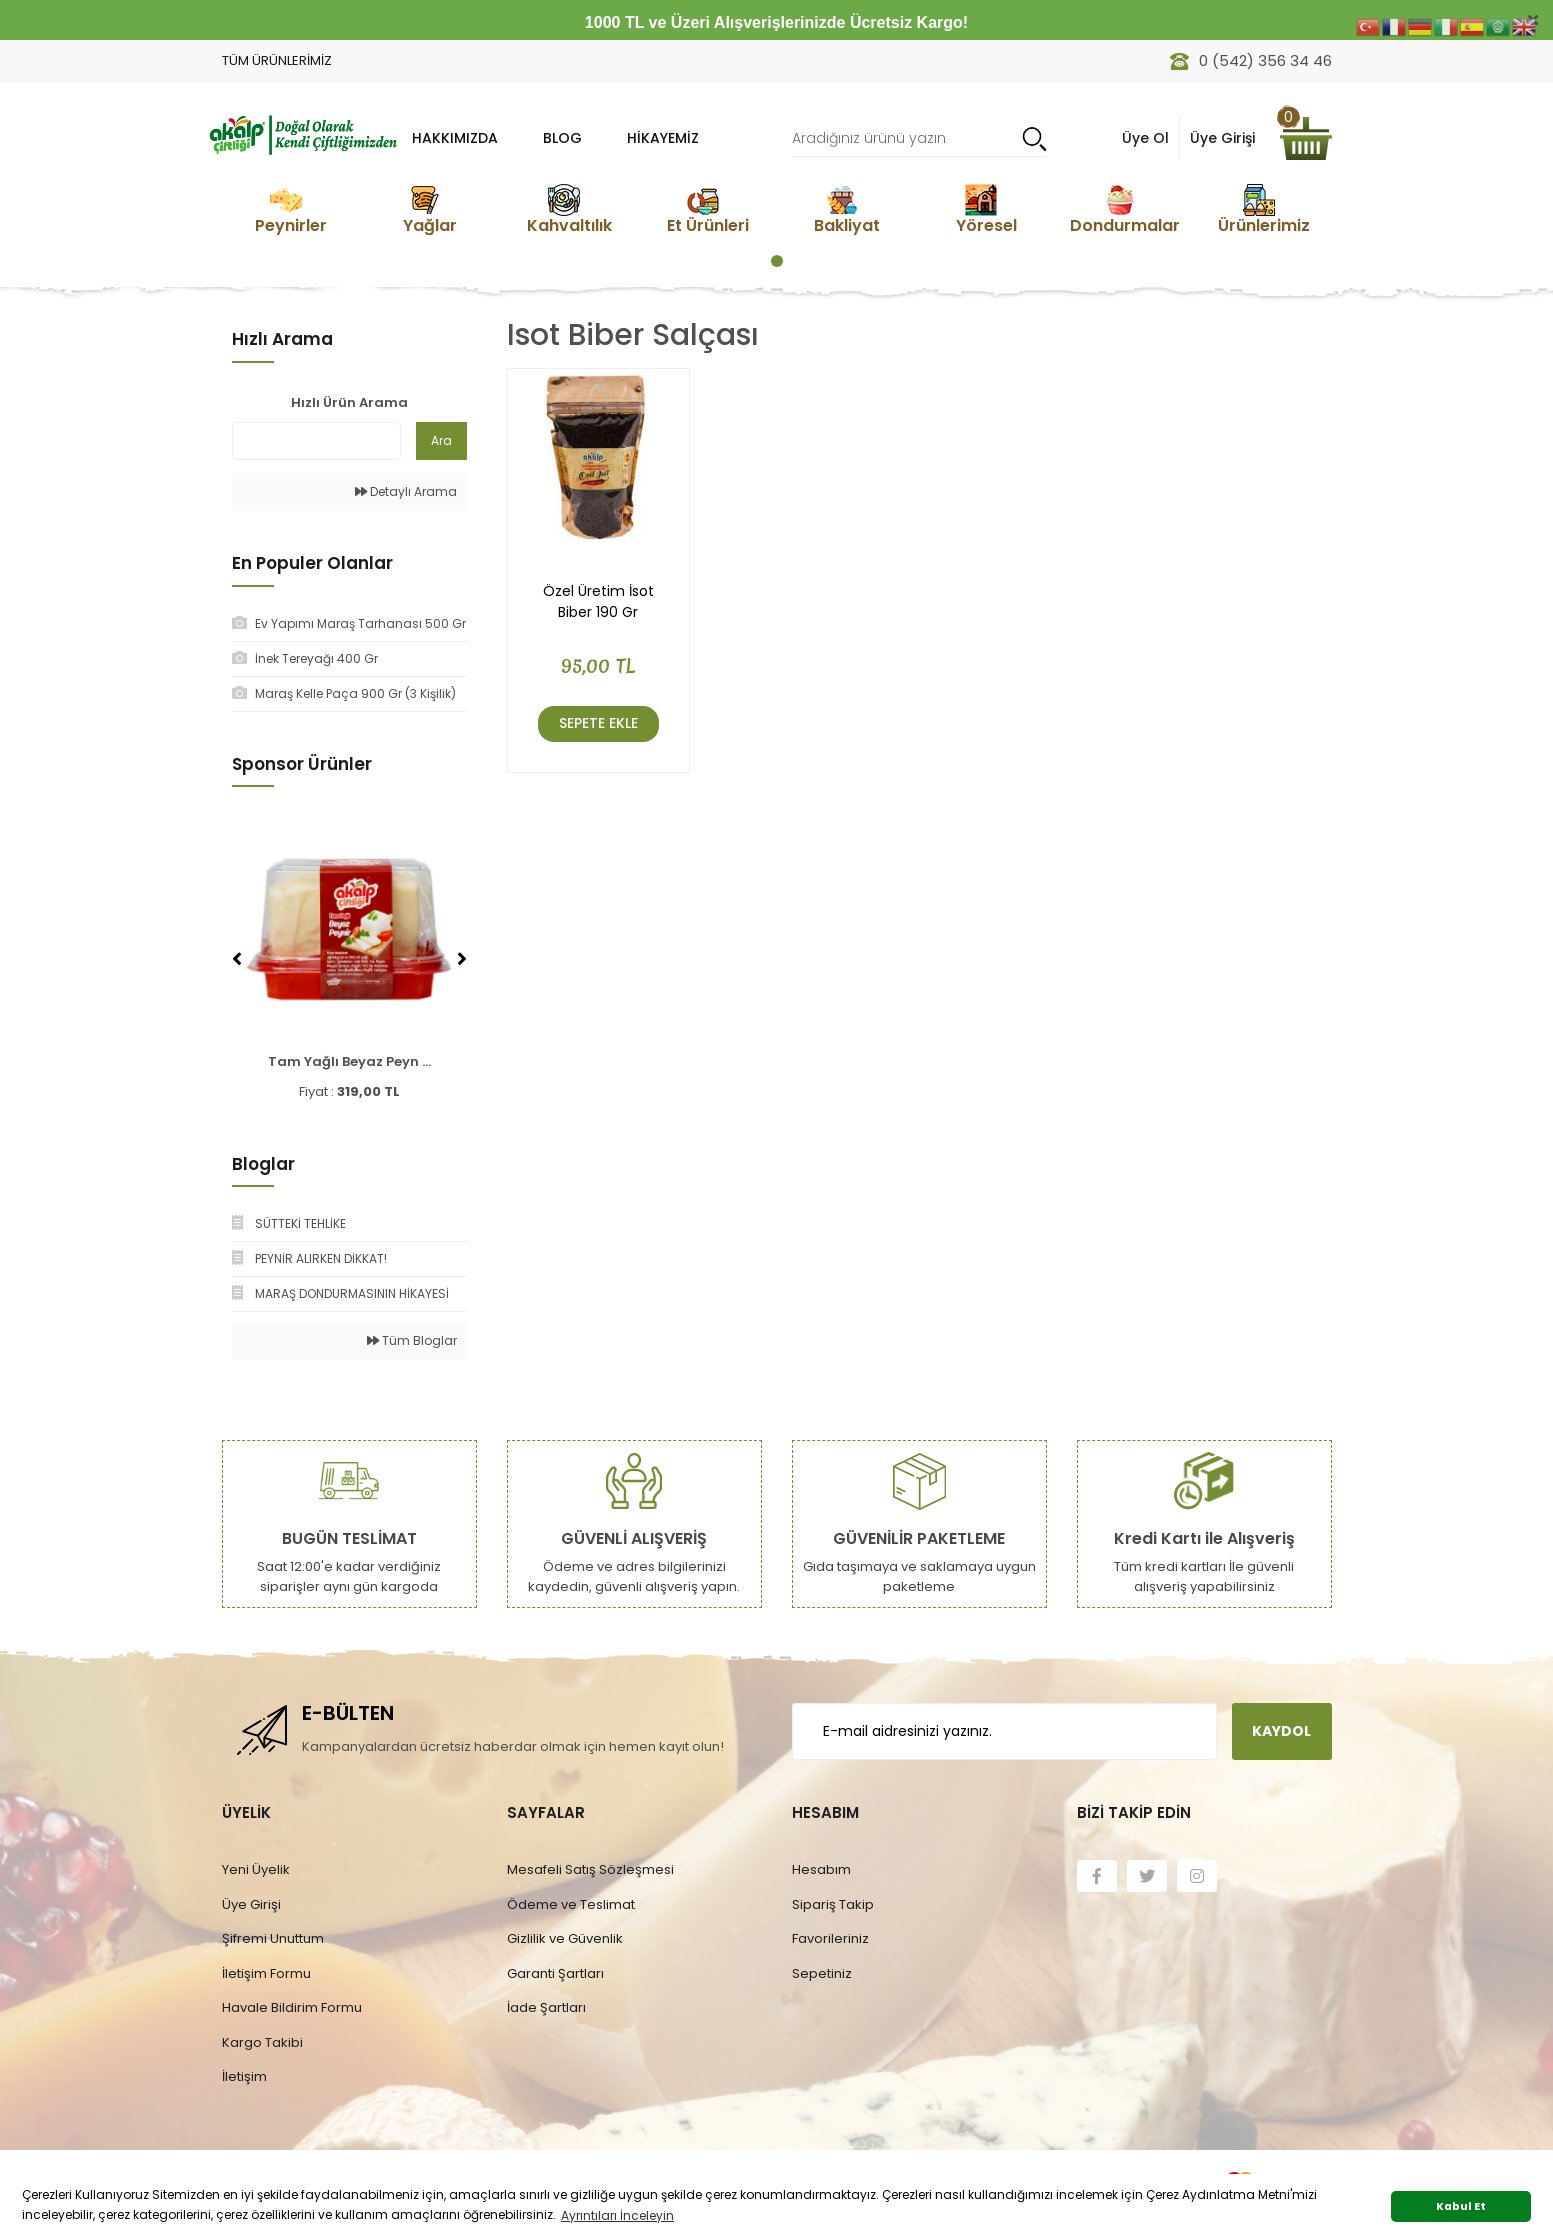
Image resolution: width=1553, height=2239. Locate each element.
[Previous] (237, 959)
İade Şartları (546, 2007)
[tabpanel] (291, 209)
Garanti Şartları (555, 1973)
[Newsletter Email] (1004, 1731)
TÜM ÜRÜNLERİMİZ (277, 60)
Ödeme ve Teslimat (571, 1904)
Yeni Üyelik (256, 1869)
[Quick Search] (316, 441)
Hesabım (821, 1869)
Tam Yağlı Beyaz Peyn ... (349, 1061)
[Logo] (302, 133)
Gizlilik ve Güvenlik (565, 1938)
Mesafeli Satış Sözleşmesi (590, 1869)
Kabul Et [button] (1461, 2206)
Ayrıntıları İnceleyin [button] (617, 2215)
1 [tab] (777, 261)
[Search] (919, 138)
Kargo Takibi (262, 2042)
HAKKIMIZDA (455, 138)
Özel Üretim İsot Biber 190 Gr (598, 601)
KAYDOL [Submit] (1281, 1731)
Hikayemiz (663, 138)
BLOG (562, 138)
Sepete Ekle (598, 723)
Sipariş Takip (833, 1904)
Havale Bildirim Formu (292, 2007)
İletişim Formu (266, 1973)
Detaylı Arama (406, 491)
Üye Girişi (251, 1904)
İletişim (244, 2076)
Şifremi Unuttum (273, 1938)
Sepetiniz (822, 1973)
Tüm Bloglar (412, 1340)
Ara (441, 440)
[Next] (462, 959)
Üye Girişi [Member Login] (1222, 138)
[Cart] (1306, 138)
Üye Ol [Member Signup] (1145, 138)
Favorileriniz (830, 1938)
